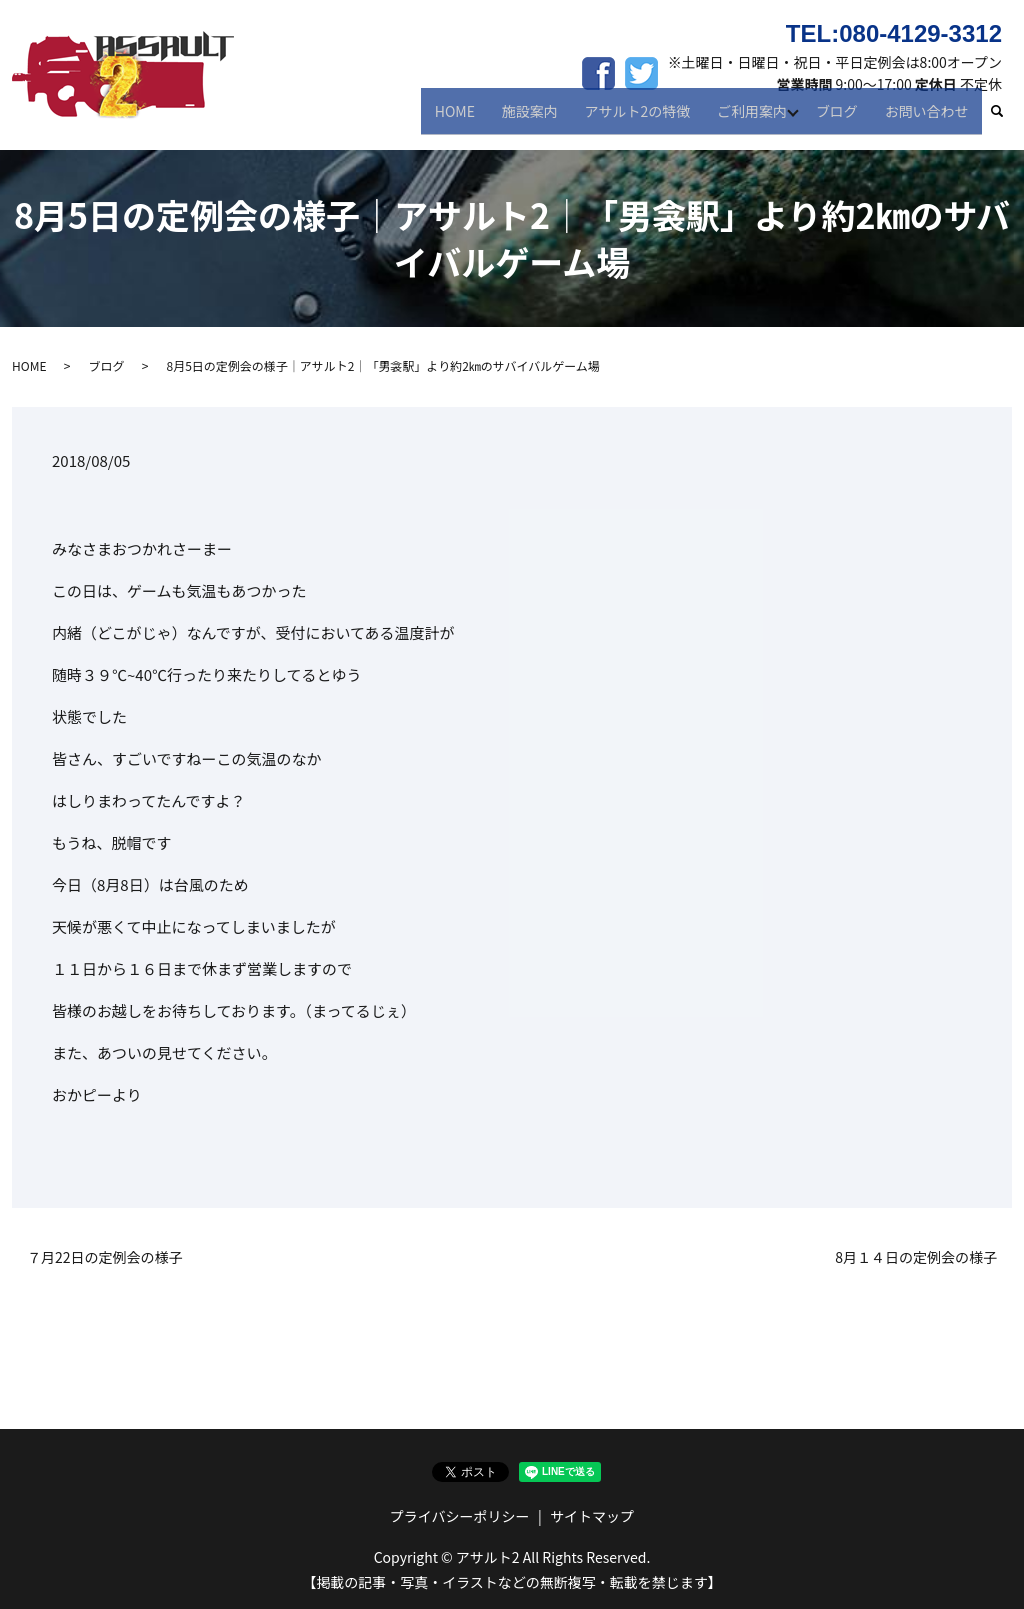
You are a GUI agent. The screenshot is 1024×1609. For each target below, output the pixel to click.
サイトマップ (592, 1516)
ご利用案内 (755, 118)
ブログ (843, 118)
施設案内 (542, 118)
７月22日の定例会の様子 (105, 1257)
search (1006, 119)
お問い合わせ (929, 118)
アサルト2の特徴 (645, 118)
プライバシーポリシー (460, 1516)
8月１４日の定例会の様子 (916, 1257)
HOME (471, 118)
